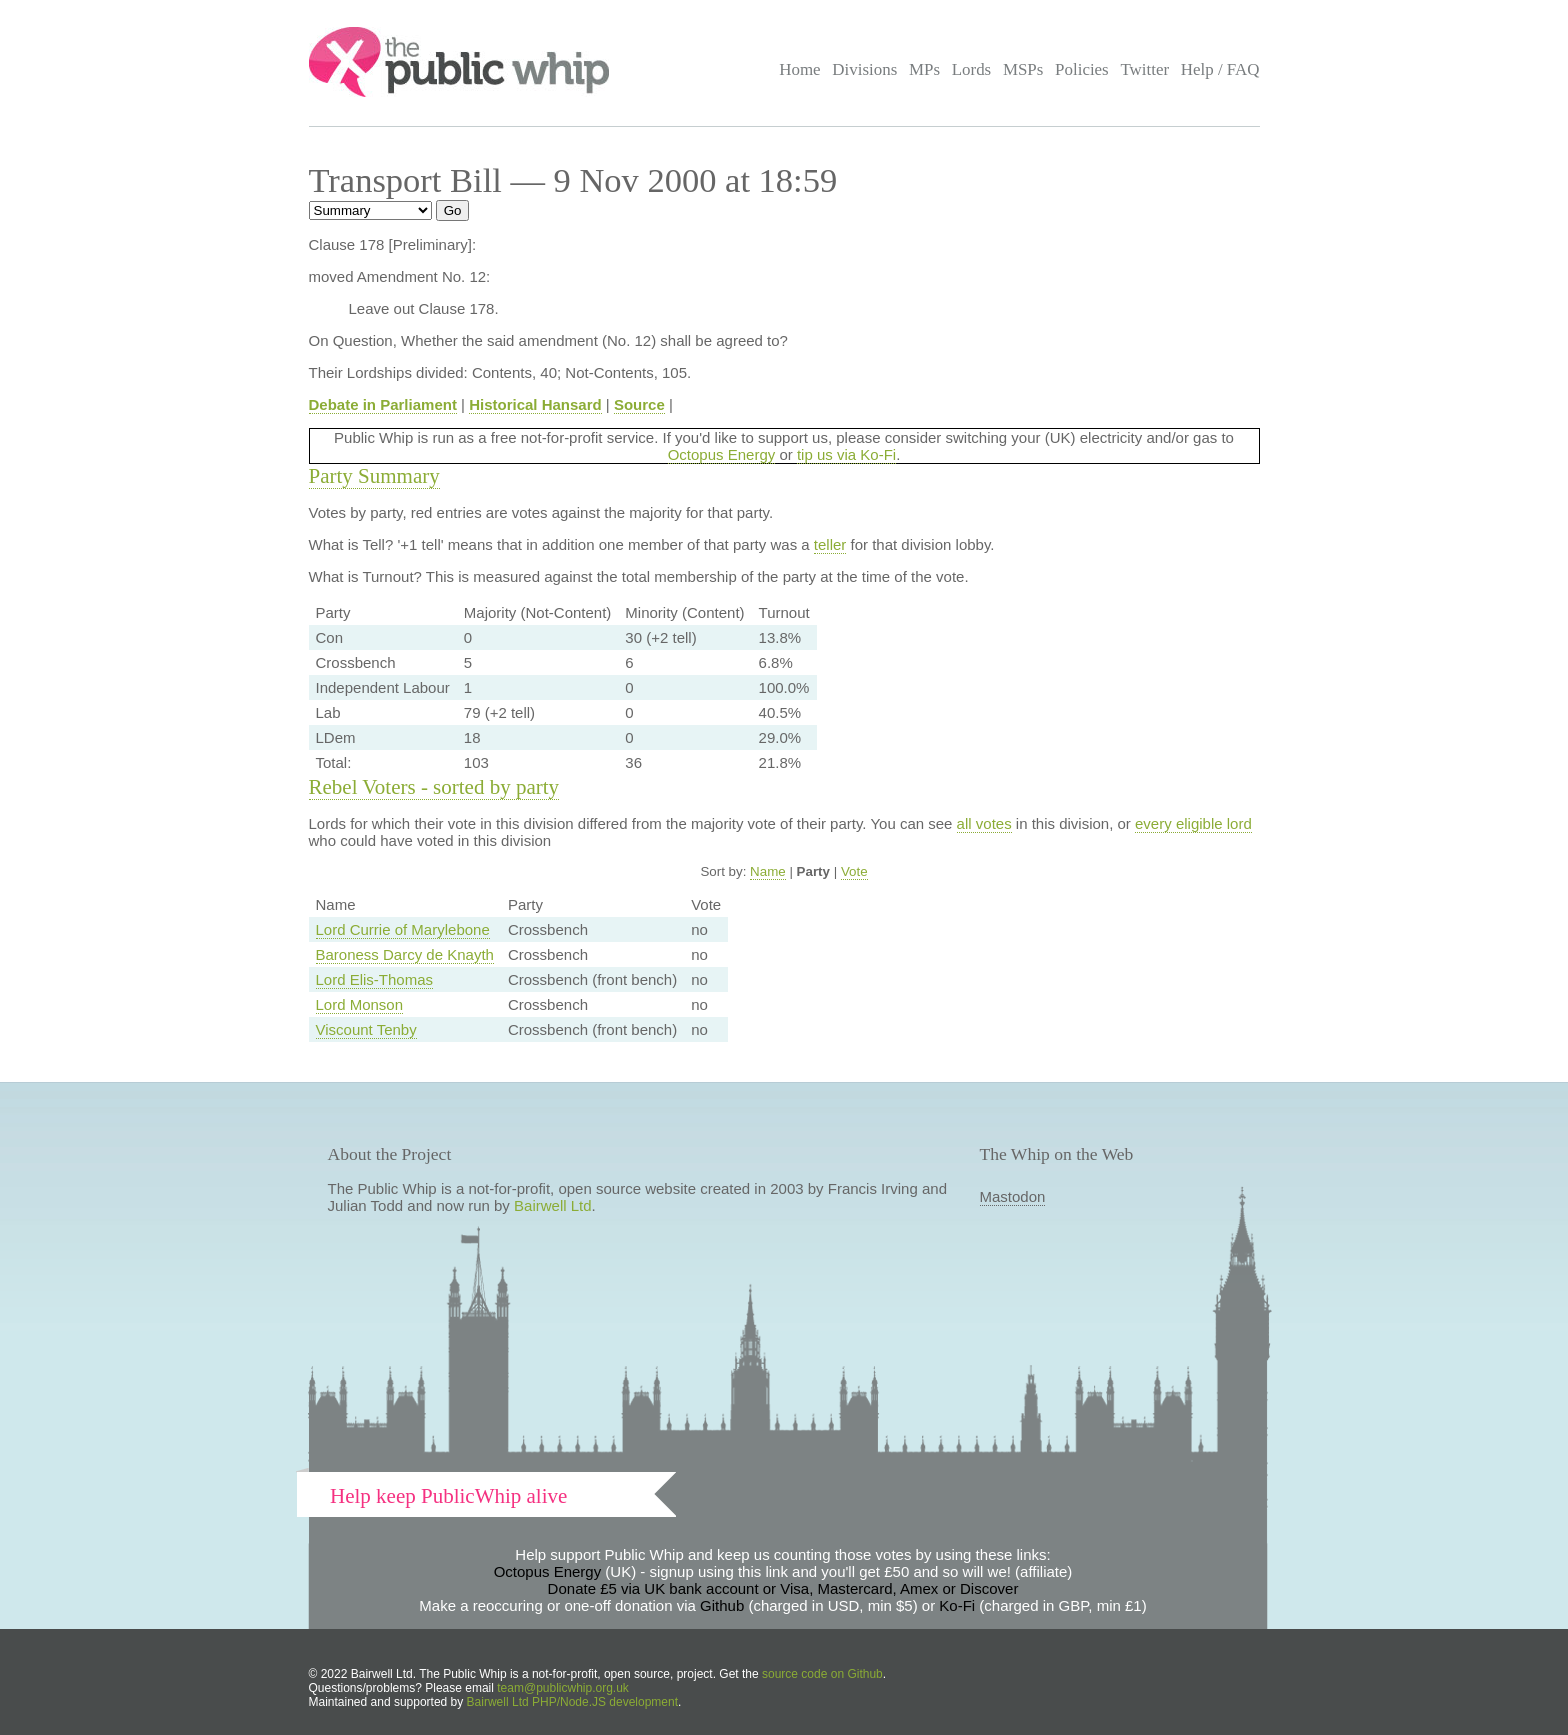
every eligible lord (1193, 823)
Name (768, 871)
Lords (972, 69)
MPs (924, 69)
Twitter (1144, 69)
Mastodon (1013, 1196)
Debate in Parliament (383, 404)
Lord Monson (360, 1004)
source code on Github (822, 1674)
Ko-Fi (957, 1605)
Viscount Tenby (366, 1029)
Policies (1082, 69)
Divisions (864, 69)
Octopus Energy (722, 454)
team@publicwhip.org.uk (563, 1688)
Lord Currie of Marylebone (403, 929)
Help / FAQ (1220, 69)
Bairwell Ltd (553, 1205)
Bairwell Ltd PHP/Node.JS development (572, 1702)
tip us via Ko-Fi (846, 454)
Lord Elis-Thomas (375, 979)
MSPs (1023, 69)
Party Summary (374, 476)
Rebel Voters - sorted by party (434, 787)
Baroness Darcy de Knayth (405, 954)
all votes (984, 823)
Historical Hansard (535, 404)
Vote (854, 871)
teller (830, 544)
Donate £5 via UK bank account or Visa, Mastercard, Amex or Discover (783, 1588)
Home (799, 69)
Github (722, 1605)
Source (639, 404)
